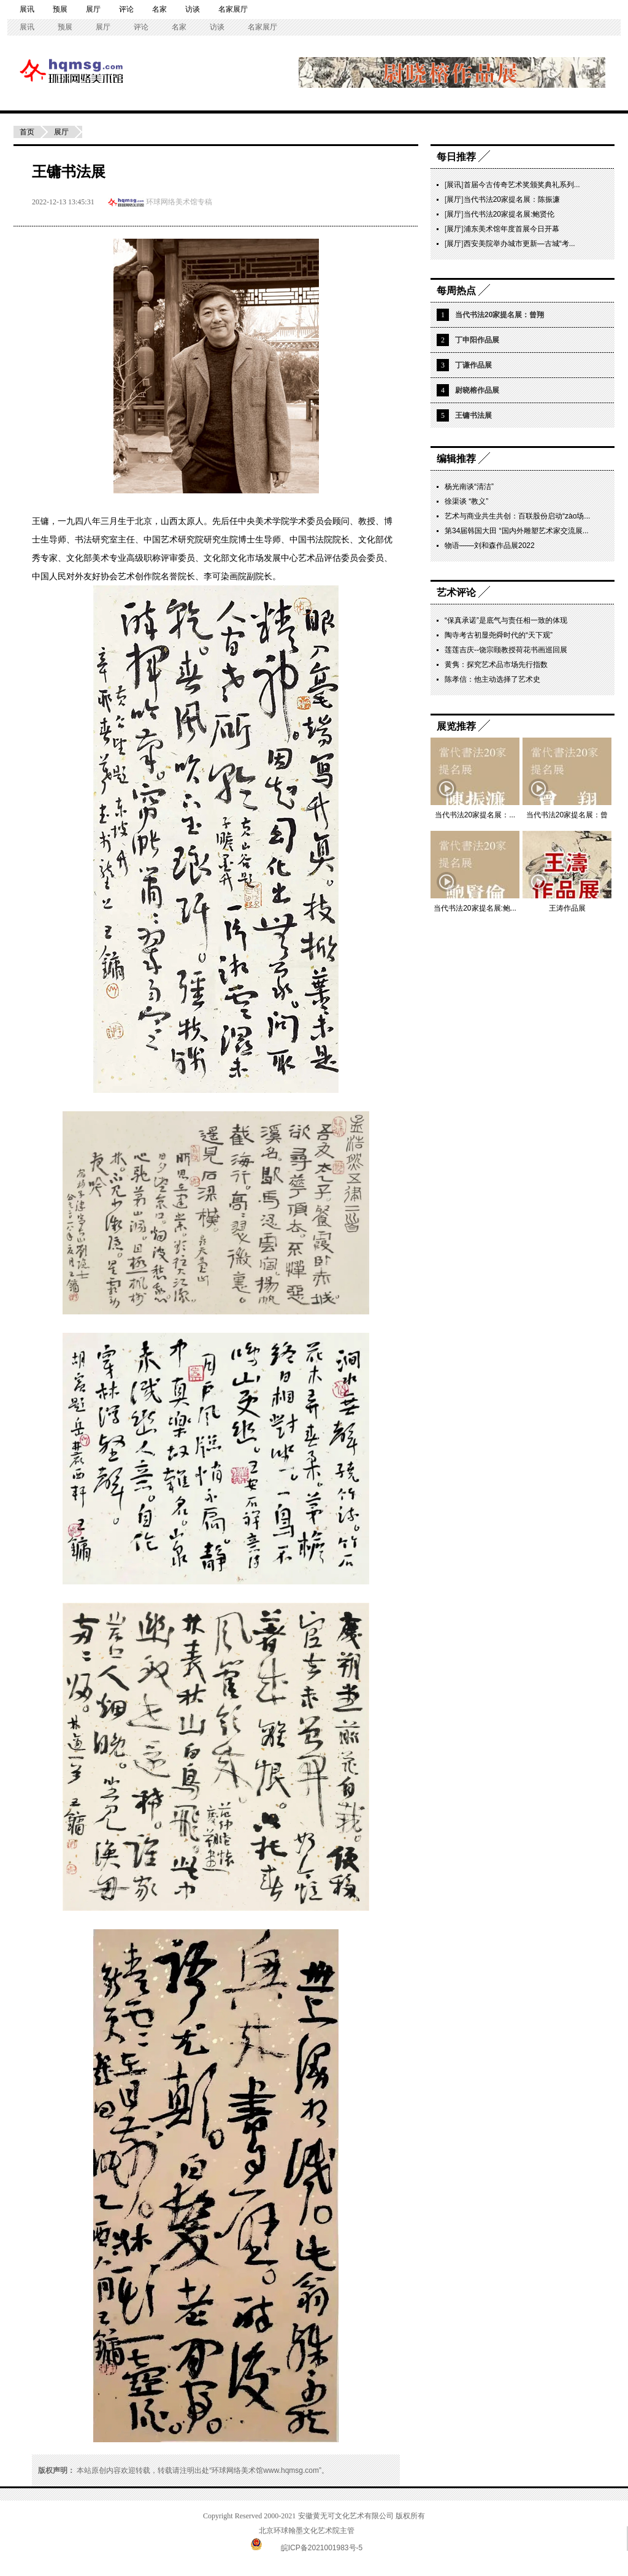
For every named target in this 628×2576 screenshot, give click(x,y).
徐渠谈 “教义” (466, 501)
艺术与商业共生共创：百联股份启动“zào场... (517, 516)
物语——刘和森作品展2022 (490, 545)
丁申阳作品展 (477, 340)
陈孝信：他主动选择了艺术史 (492, 679)
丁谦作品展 (473, 365)
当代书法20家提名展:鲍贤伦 (509, 214)
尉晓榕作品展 (477, 390)
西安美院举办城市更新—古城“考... (519, 243)
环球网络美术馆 (34, 70)
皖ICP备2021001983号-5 (321, 2547)
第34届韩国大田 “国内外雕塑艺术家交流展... (517, 530)
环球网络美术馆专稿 (179, 202)
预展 (60, 9)
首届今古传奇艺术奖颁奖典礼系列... (522, 184)
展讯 (27, 9)
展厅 (93, 9)
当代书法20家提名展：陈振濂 (512, 199)
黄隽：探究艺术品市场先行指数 (496, 664)
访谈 (192, 9)
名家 (159, 9)
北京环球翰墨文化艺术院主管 (306, 2530)
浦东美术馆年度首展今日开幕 (511, 229)
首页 (27, 132)
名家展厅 (233, 9)
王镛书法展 (473, 415)
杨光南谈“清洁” (469, 486)
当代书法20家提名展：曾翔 (499, 314)
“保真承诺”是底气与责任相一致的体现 (506, 620)
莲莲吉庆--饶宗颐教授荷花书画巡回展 (506, 650)
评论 (126, 9)
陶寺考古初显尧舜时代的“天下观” (499, 635)
